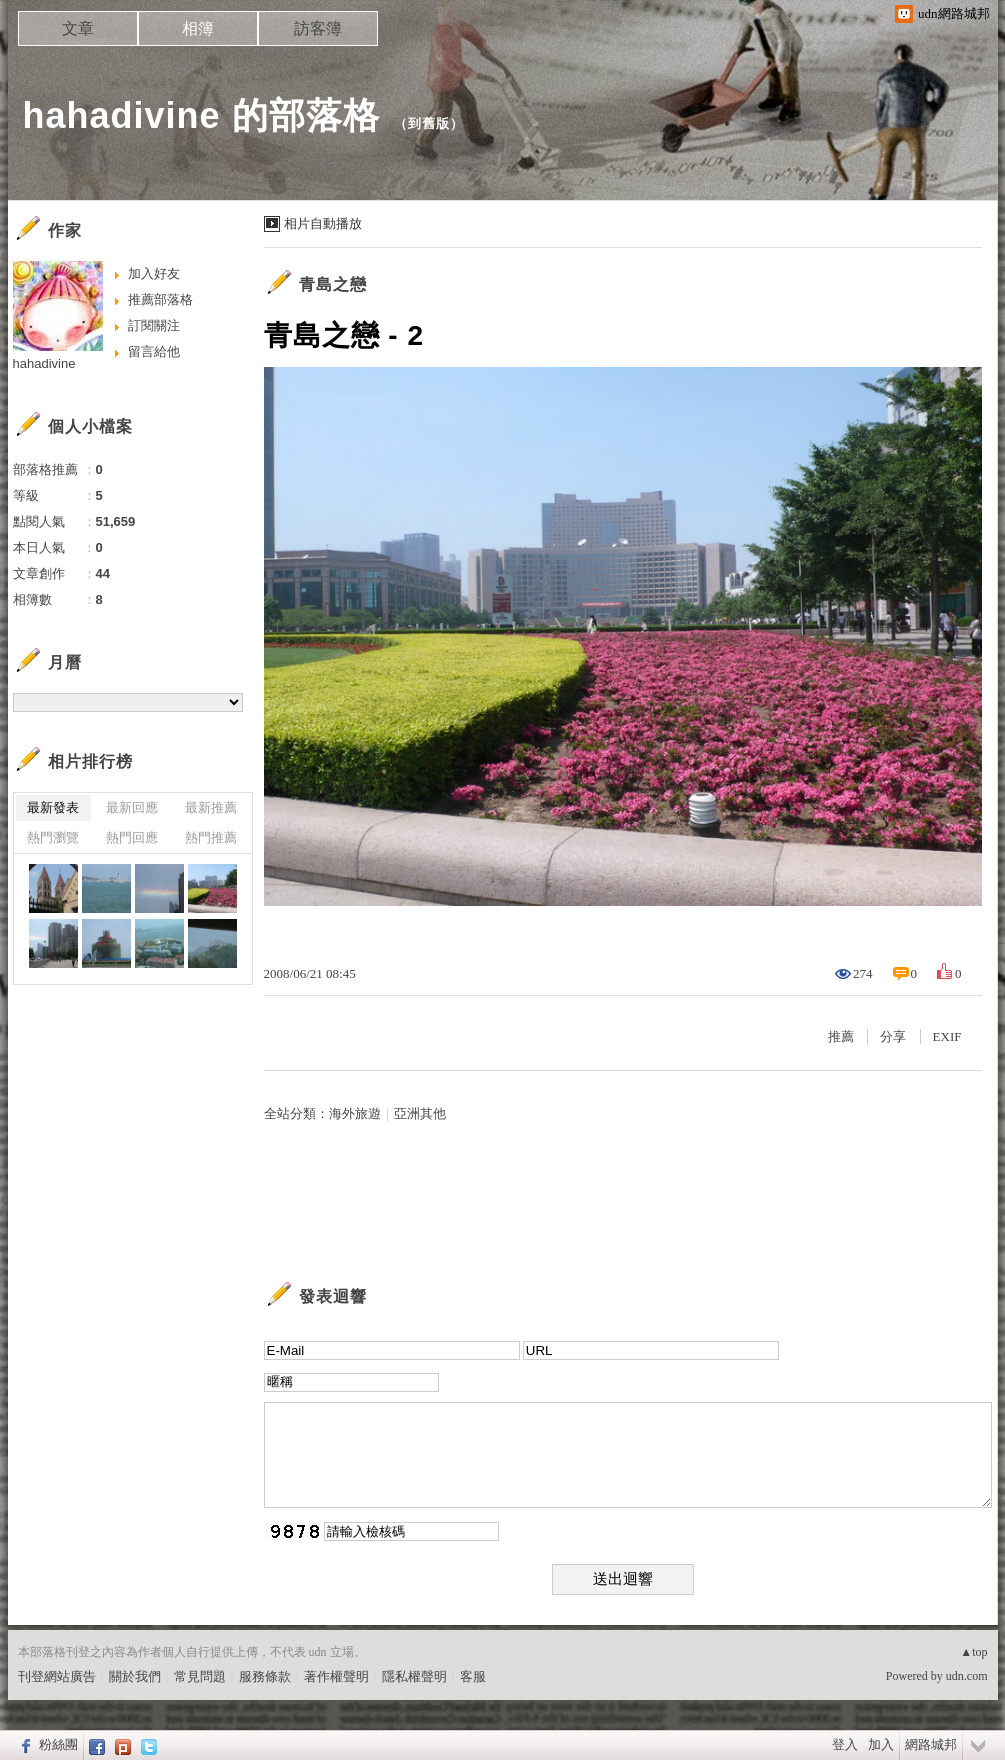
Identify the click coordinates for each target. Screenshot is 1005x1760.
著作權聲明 (336, 1676)
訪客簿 (318, 28)
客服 (473, 1676)
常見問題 (200, 1676)
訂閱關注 (154, 325)
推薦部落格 (160, 299)
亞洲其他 (420, 1113)
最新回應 (132, 807)
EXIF (947, 1036)
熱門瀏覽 (53, 837)
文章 (78, 28)
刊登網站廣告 (57, 1676)
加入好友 (154, 273)
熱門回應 (132, 837)
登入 (845, 1744)
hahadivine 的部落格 (201, 115)
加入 (881, 1744)
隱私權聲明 (414, 1676)
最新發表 (53, 807)
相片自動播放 (323, 223)
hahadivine (44, 363)
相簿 (198, 28)
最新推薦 (211, 807)
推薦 (841, 1036)
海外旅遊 (355, 1113)
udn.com (967, 1676)
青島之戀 (333, 284)
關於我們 (135, 1676)
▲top (973, 1652)
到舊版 (429, 123)
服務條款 (265, 1676)
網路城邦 (931, 1744)
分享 (893, 1036)
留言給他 (154, 351)
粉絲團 (58, 1744)
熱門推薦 (211, 837)
